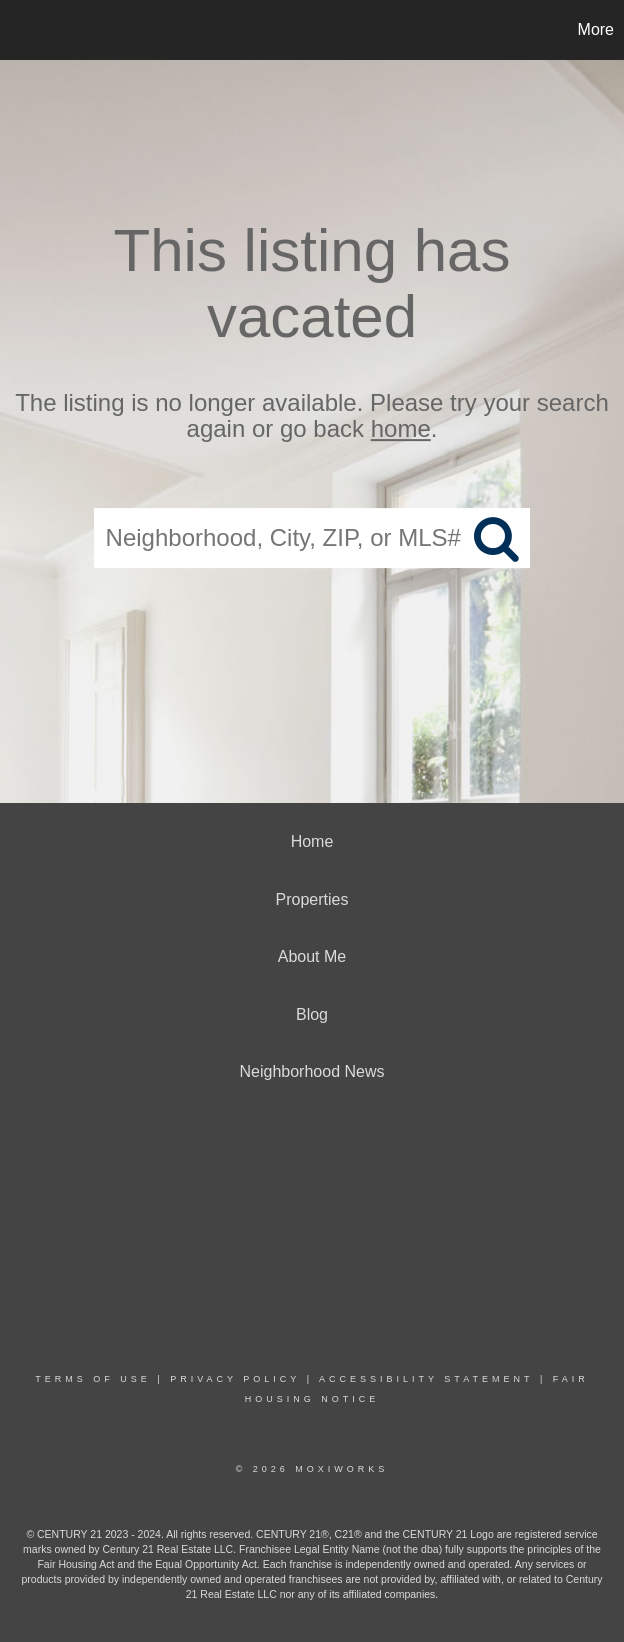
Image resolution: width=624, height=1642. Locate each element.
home (401, 429)
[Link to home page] (25, 30)
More (596, 29)
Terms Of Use (93, 1379)
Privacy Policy (235, 1379)
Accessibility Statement (426, 1379)
